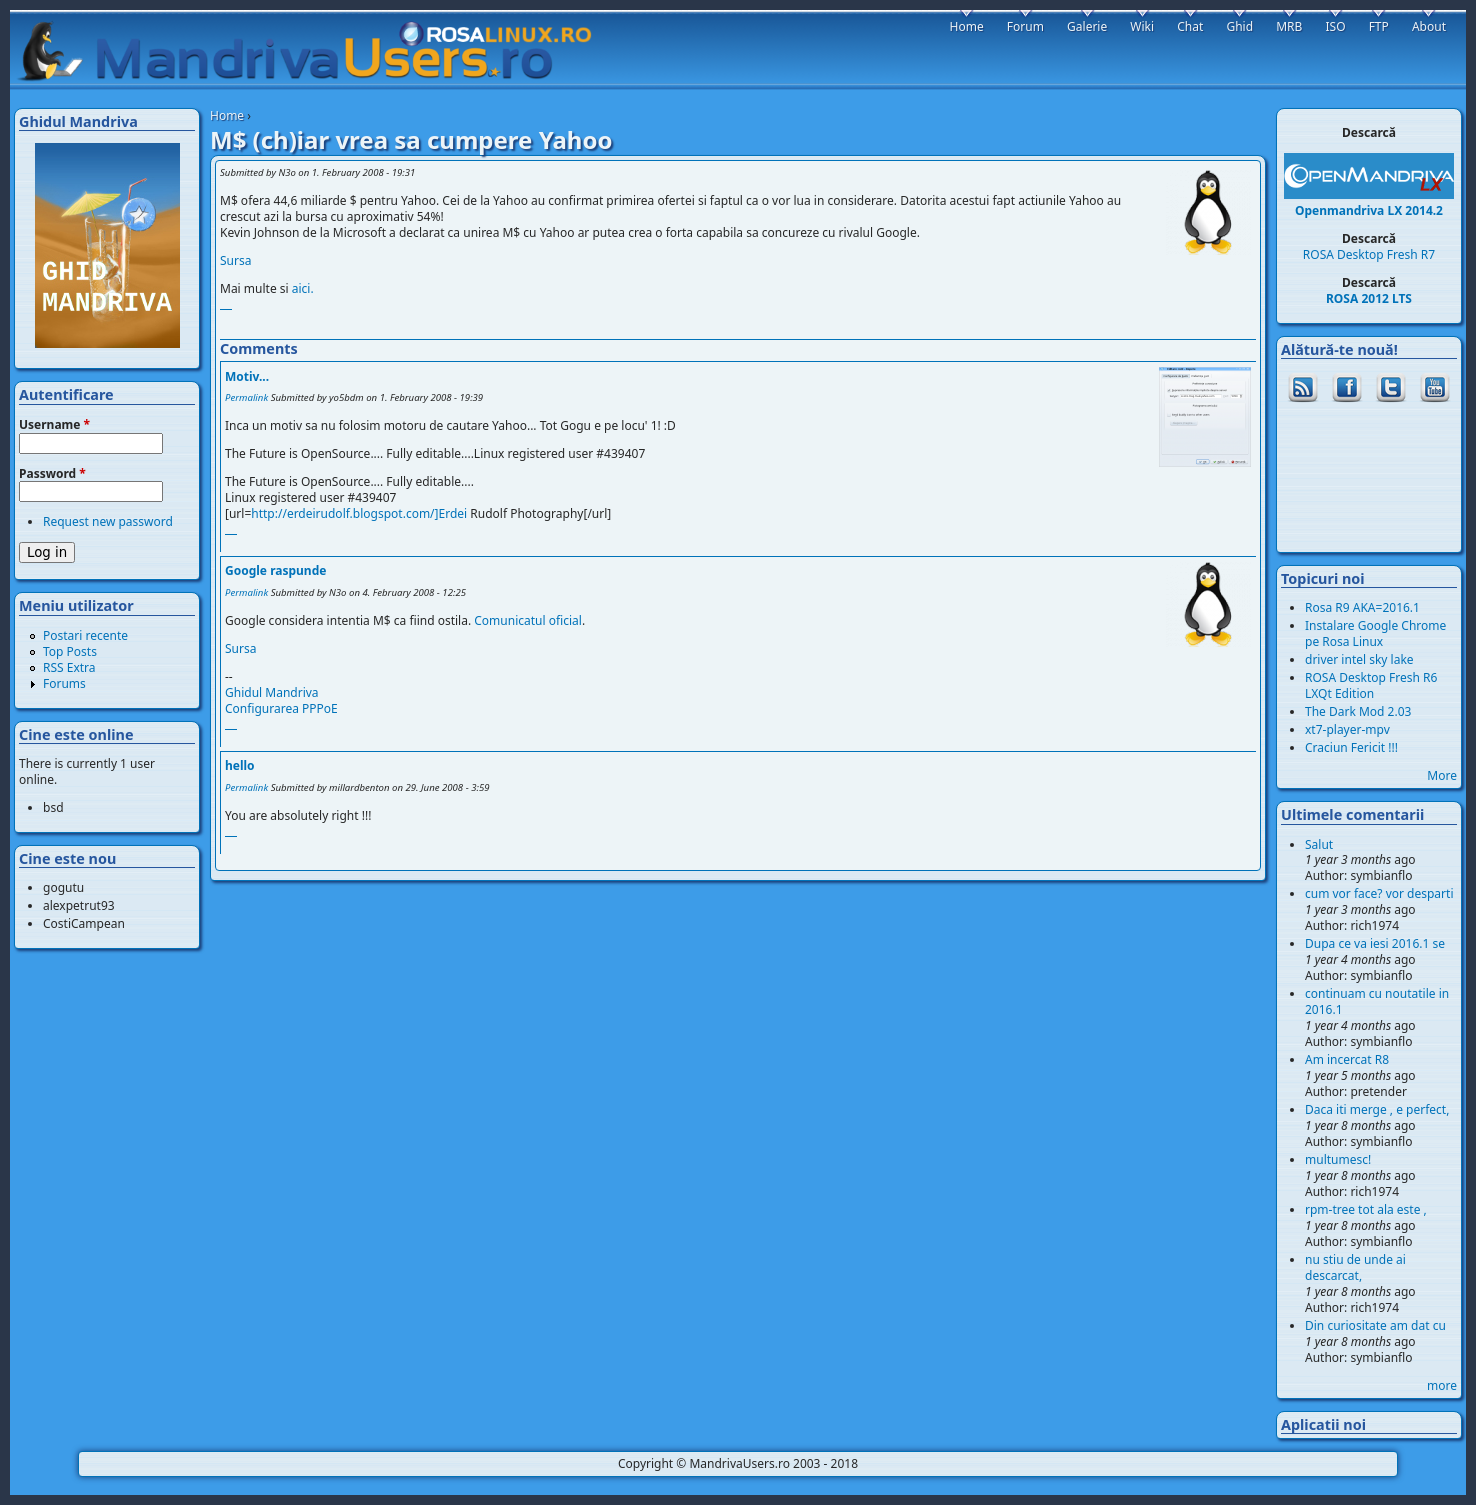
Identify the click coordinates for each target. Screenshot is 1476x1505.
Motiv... (247, 376)
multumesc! (1338, 1159)
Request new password (108, 521)
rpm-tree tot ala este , (1366, 1209)
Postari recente (85, 635)
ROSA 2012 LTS (1369, 298)
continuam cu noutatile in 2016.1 (1377, 1001)
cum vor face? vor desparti (1379, 893)
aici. (303, 288)
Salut (1319, 844)
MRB (1289, 26)
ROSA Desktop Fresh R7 (1369, 254)
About (1429, 26)
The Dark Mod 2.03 (1358, 711)
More (1442, 775)
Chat (1190, 26)
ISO (1335, 26)
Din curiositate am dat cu (1375, 1325)
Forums (64, 683)
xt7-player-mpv (1347, 729)
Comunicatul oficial (528, 620)
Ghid (1239, 26)
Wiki (1142, 26)
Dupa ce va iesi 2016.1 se (1375, 943)
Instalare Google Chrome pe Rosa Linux (1375, 633)
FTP (1379, 26)
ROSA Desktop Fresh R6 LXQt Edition (1371, 685)
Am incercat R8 (1347, 1059)
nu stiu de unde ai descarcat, (1355, 1267)
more (1442, 1385)
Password (52, 474)
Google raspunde (275, 570)
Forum (1025, 26)
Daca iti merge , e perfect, (1377, 1109)
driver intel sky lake (1359, 659)
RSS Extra (69, 667)
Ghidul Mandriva (272, 692)
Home (227, 115)
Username (54, 425)
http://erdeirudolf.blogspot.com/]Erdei (359, 513)
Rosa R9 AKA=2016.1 (1362, 607)
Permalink (246, 397)
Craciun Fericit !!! (1351, 747)
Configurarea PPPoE (281, 708)
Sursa (235, 260)
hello (240, 765)
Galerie (1087, 26)
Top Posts (70, 651)
